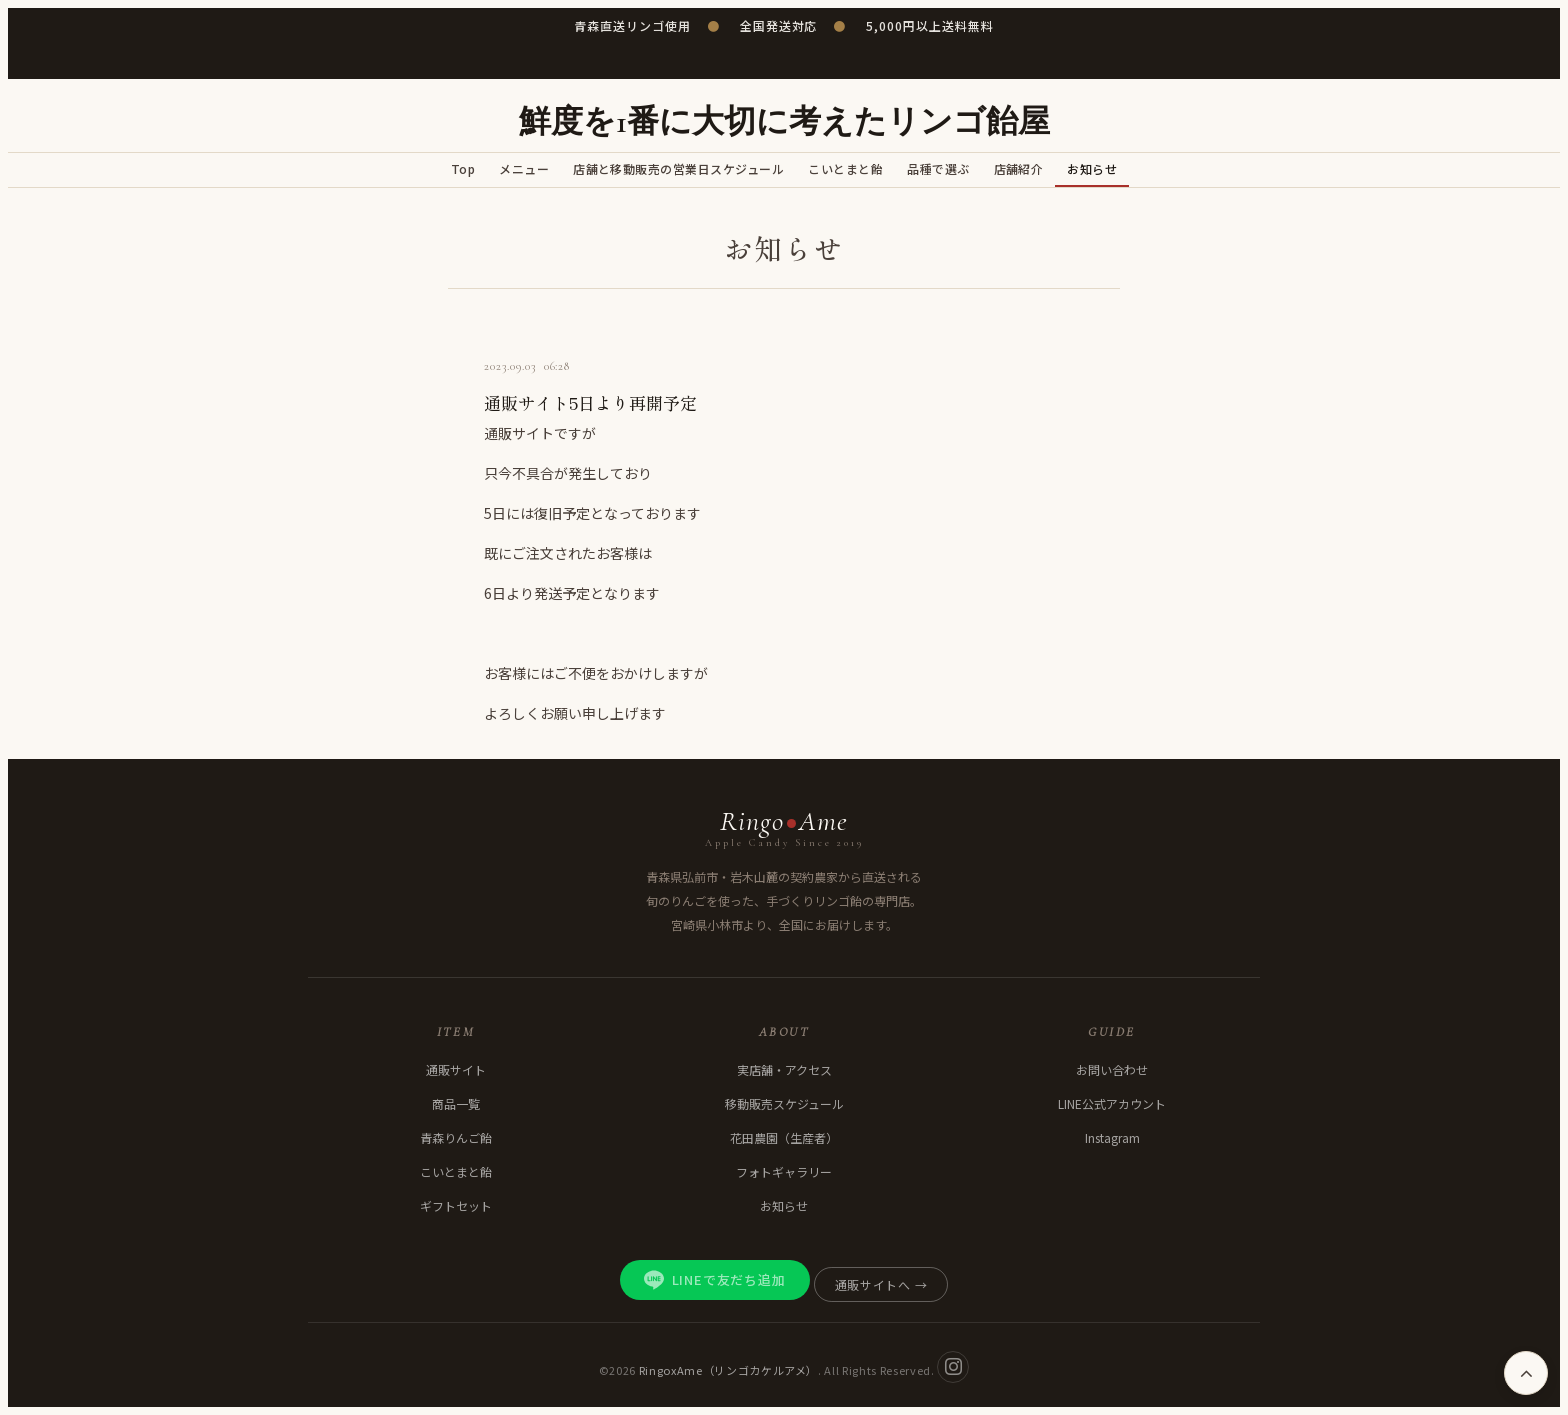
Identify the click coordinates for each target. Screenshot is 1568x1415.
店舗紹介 (1019, 168)
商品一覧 (456, 1103)
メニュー (524, 168)
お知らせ (1092, 168)
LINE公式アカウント (1112, 1103)
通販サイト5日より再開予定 (590, 402)
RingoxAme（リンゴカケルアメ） (729, 1369)
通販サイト (456, 1069)
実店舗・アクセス (784, 1069)
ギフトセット (456, 1205)
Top (463, 168)
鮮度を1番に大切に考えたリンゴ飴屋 (784, 121)
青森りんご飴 (456, 1137)
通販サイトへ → (881, 1284)
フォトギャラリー (784, 1171)
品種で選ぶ (938, 168)
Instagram (1112, 1137)
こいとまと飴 (845, 168)
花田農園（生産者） (784, 1137)
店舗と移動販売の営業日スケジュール (678, 168)
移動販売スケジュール (784, 1103)
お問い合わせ (1112, 1069)
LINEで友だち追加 (715, 1280)
